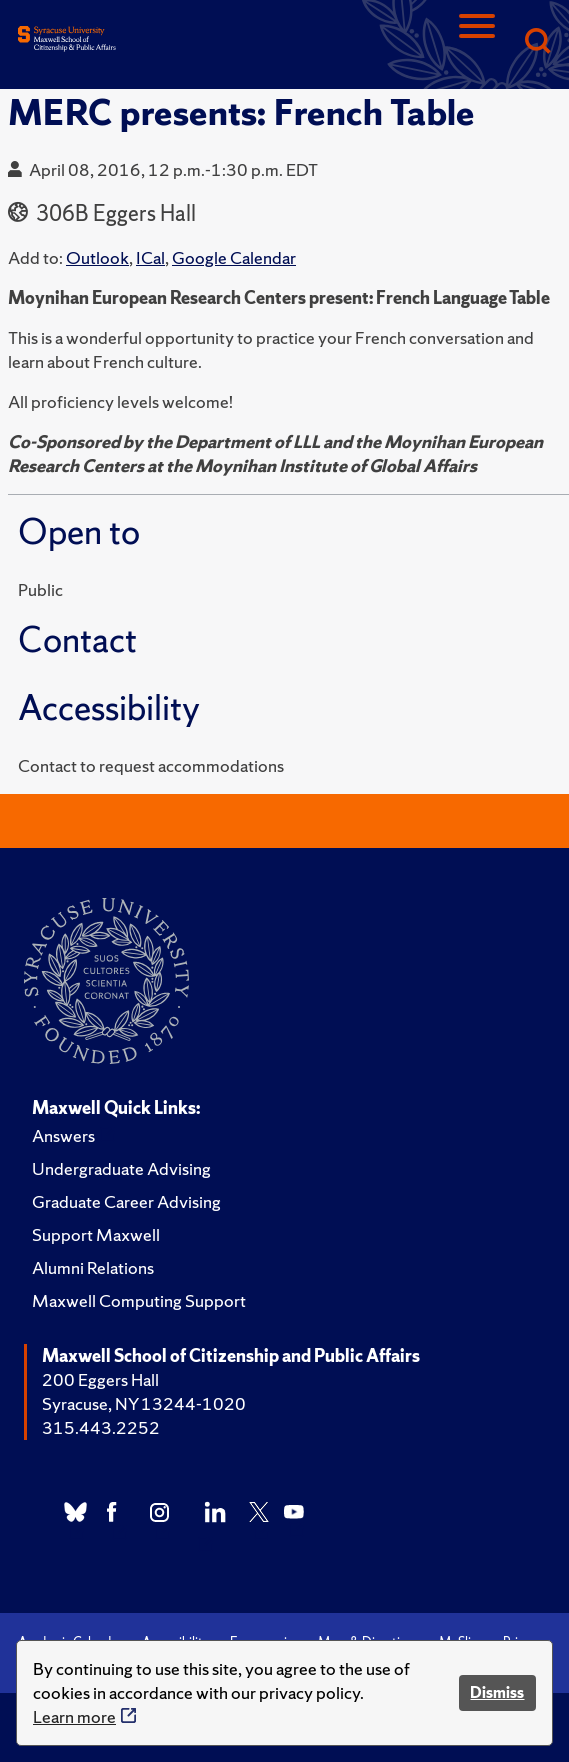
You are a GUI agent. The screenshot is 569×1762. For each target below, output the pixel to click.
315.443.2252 (101, 1427)
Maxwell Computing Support (139, 1300)
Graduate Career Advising (126, 1201)
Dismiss (497, 1692)
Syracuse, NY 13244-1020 (144, 1403)
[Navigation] (477, 42)
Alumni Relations (93, 1267)
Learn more (74, 1716)
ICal (150, 257)
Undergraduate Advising (121, 1168)
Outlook (97, 257)
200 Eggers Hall (100, 1379)
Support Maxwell (96, 1234)
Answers (63, 1135)
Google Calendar (234, 257)
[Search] (537, 42)
